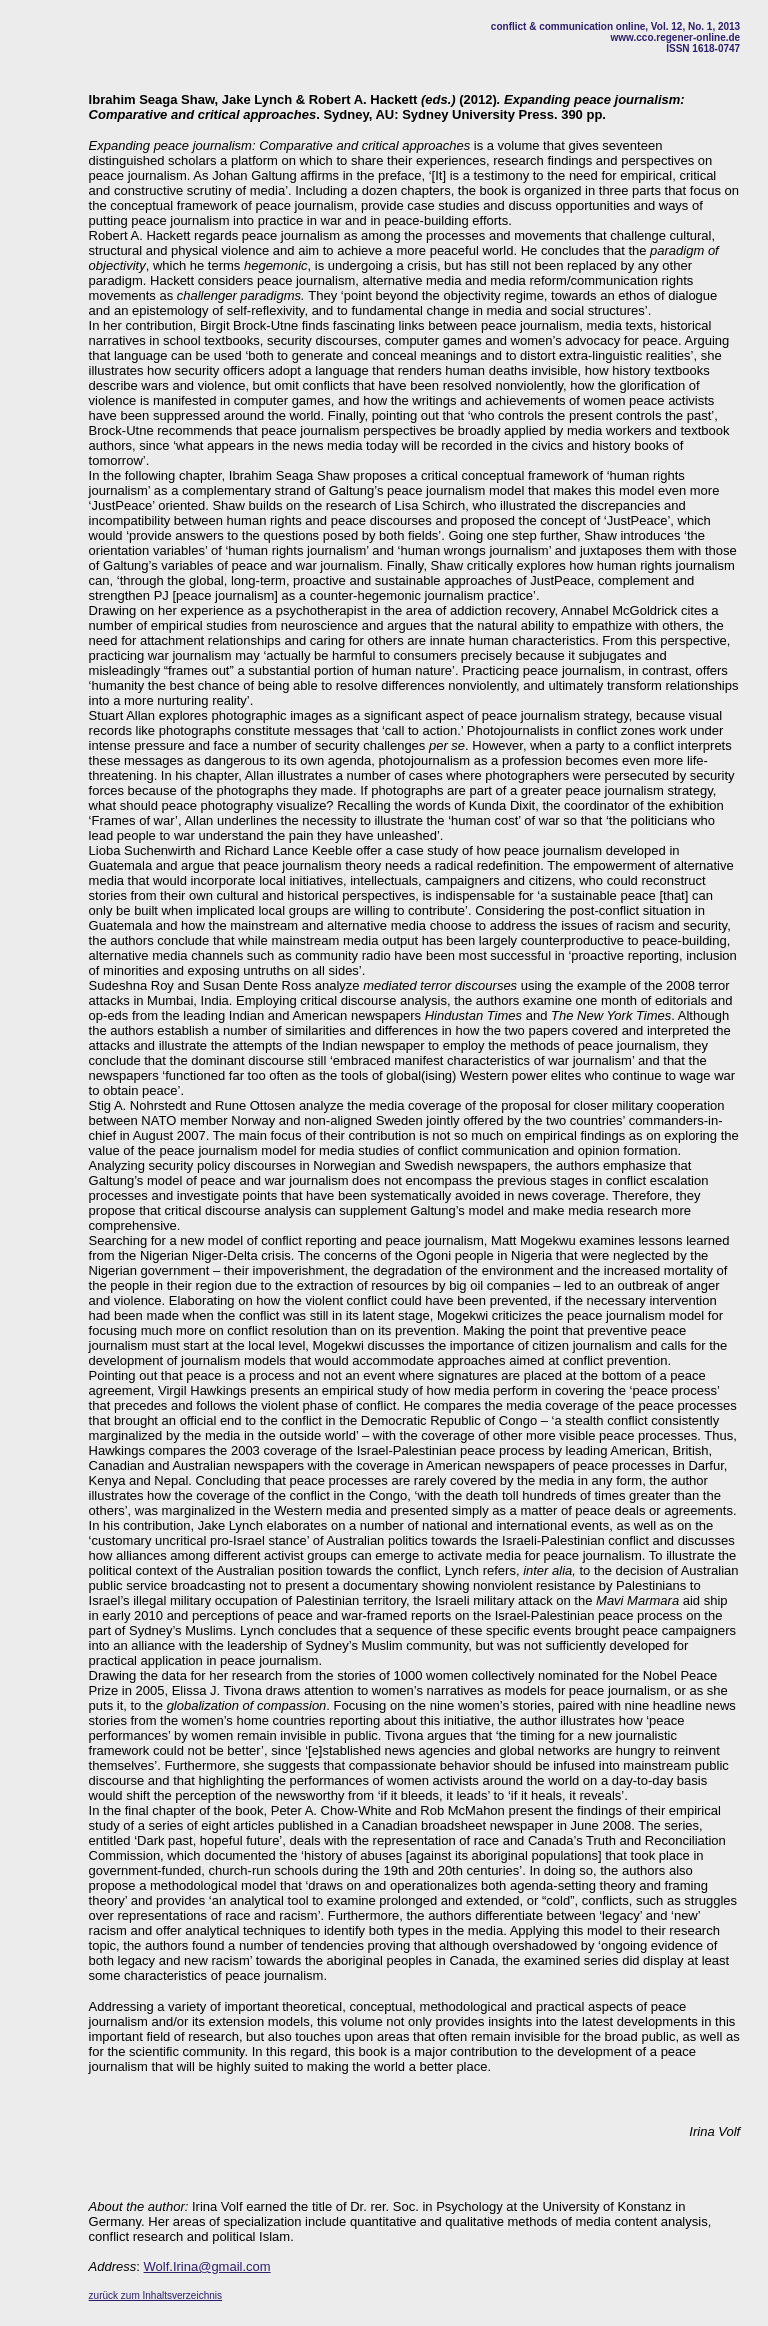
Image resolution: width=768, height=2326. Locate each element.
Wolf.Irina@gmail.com (207, 2266)
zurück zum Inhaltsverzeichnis (155, 2295)
